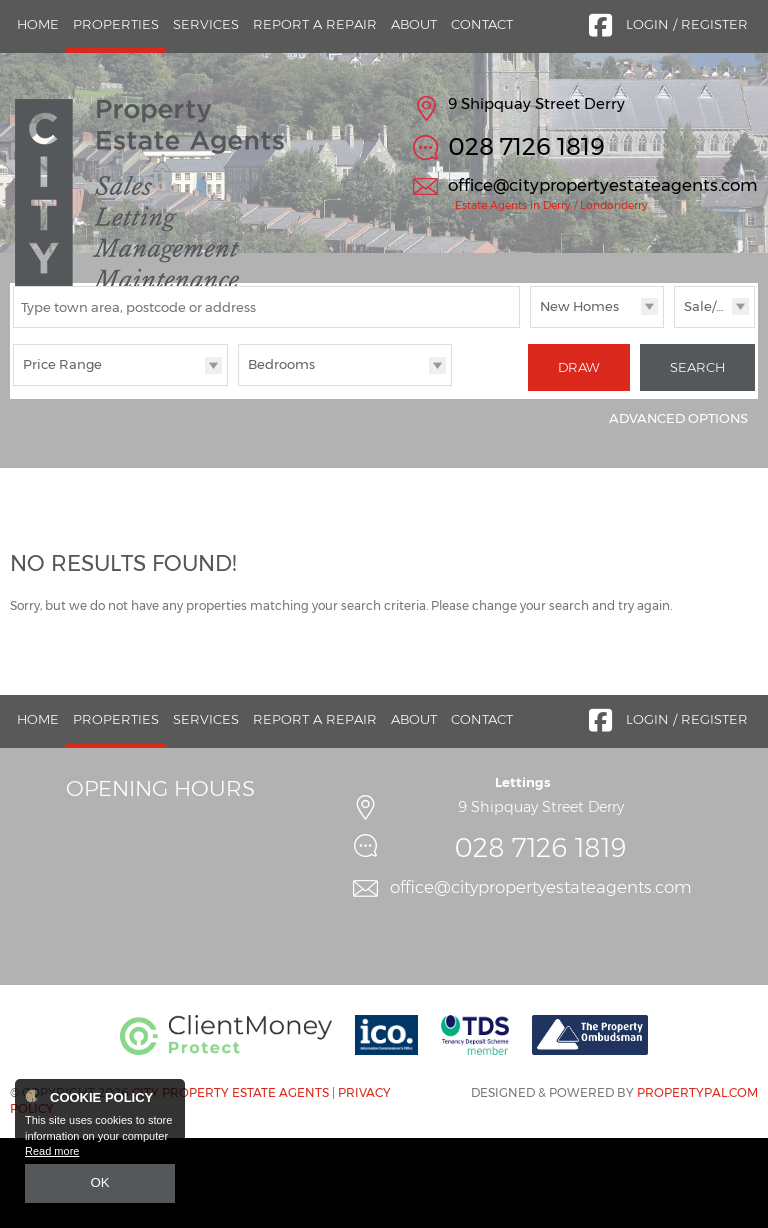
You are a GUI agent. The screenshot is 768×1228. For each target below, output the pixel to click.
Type (530, 421)
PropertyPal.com (697, 1181)
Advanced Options (678, 508)
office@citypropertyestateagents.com (603, 185)
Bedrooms (281, 460)
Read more (52, 1154)
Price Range (62, 460)
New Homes (579, 402)
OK (100, 1185)
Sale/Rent (716, 402)
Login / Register (687, 24)
